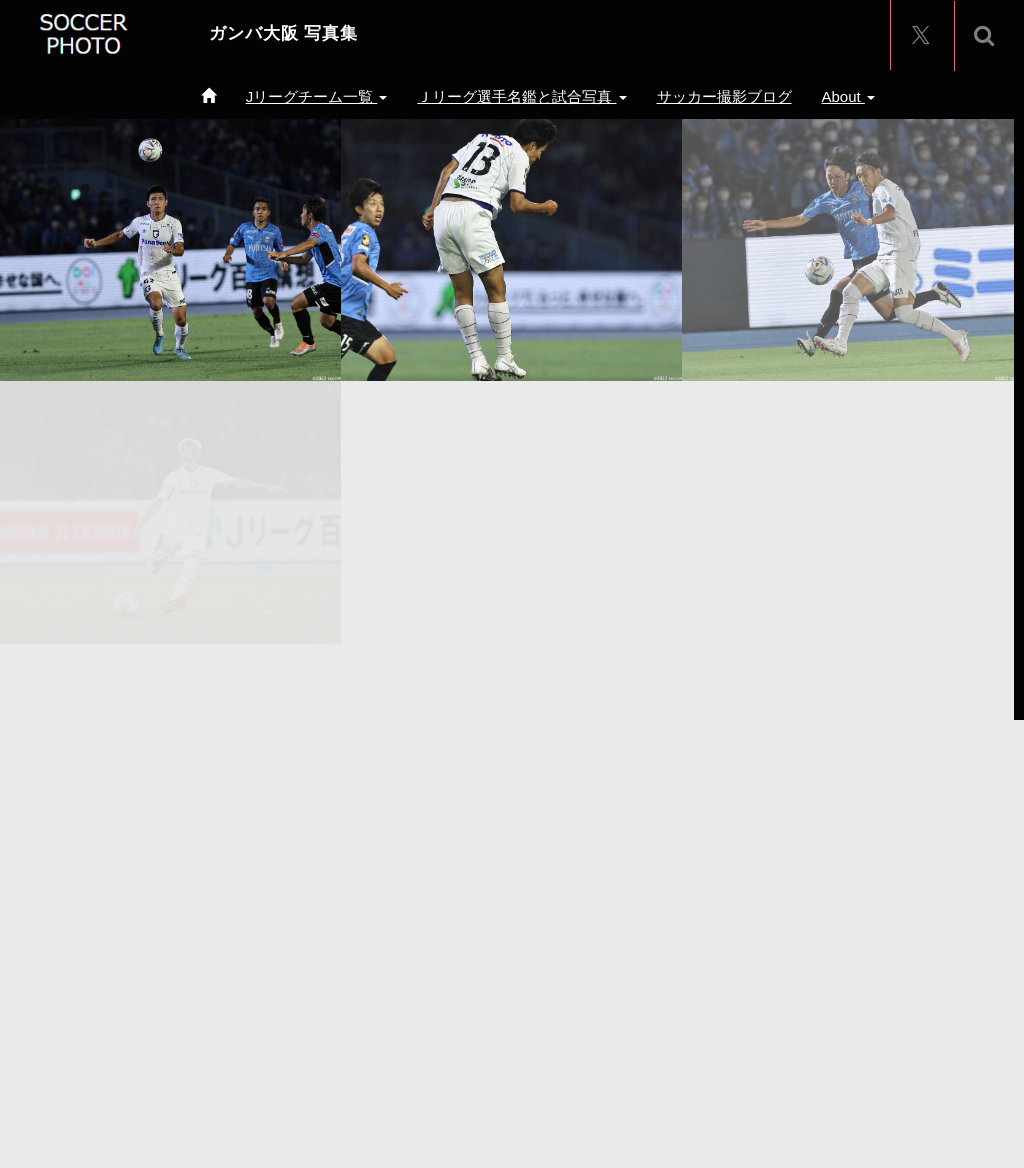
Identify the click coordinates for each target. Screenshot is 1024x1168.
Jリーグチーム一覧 (317, 96)
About (848, 96)
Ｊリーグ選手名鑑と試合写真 (521, 96)
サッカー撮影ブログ (724, 96)
